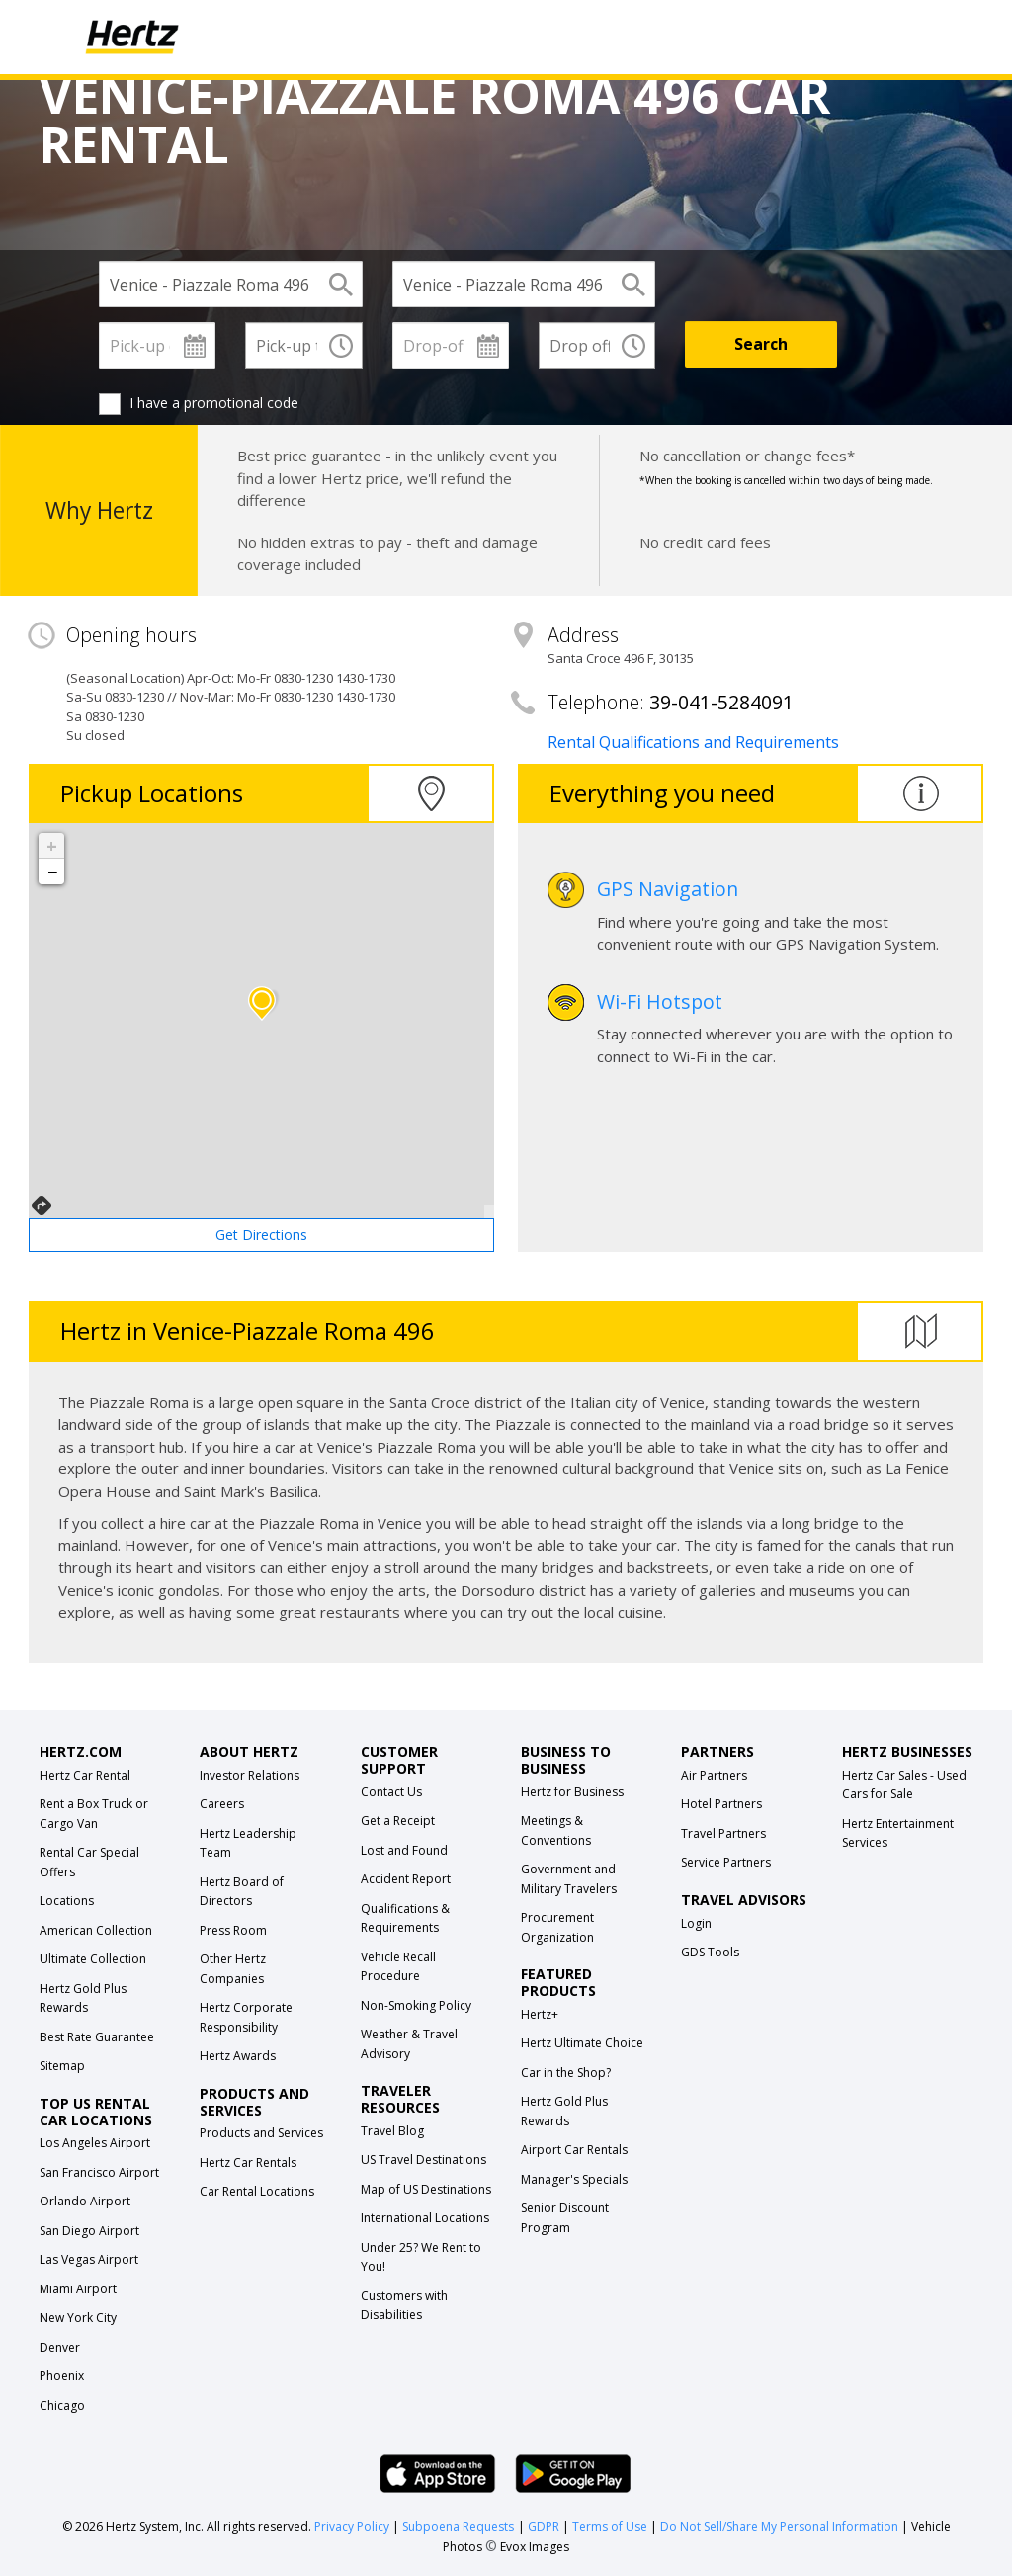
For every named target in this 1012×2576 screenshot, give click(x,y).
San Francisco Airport (99, 2172)
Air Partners (714, 1775)
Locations (67, 1900)
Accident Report (406, 1878)
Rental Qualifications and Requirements (693, 742)
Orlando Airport (85, 2201)
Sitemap (62, 2065)
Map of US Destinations (426, 2189)
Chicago (62, 2405)
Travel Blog (392, 2130)
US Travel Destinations (423, 2159)
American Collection (96, 1930)
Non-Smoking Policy (416, 2005)
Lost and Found (404, 1850)
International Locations (425, 2217)
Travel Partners (723, 1833)
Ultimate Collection (93, 1959)
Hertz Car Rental (85, 1775)
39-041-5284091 (721, 702)
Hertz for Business (572, 1792)
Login (696, 1923)
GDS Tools (710, 1952)
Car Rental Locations (257, 2191)
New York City (78, 2317)
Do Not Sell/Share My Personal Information (779, 2526)
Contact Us (391, 1792)
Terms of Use (609, 2526)
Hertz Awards (238, 2055)
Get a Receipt (398, 1820)
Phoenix (62, 2376)
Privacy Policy (351, 2526)
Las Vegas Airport (89, 2259)
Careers (222, 1803)
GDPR (543, 2526)
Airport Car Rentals (574, 2149)
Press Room (233, 1930)
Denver (60, 2347)
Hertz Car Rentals (248, 2162)
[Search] (761, 344)
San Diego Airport (89, 2230)
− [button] (52, 871)
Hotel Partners (721, 1803)
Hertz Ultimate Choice (582, 2043)
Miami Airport (78, 2289)
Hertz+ (539, 2014)
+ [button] (51, 846)
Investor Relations (249, 1775)
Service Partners (726, 1862)
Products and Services (261, 2132)
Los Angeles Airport (95, 2142)
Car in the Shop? (566, 2072)
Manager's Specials (574, 2179)
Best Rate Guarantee (97, 2037)
